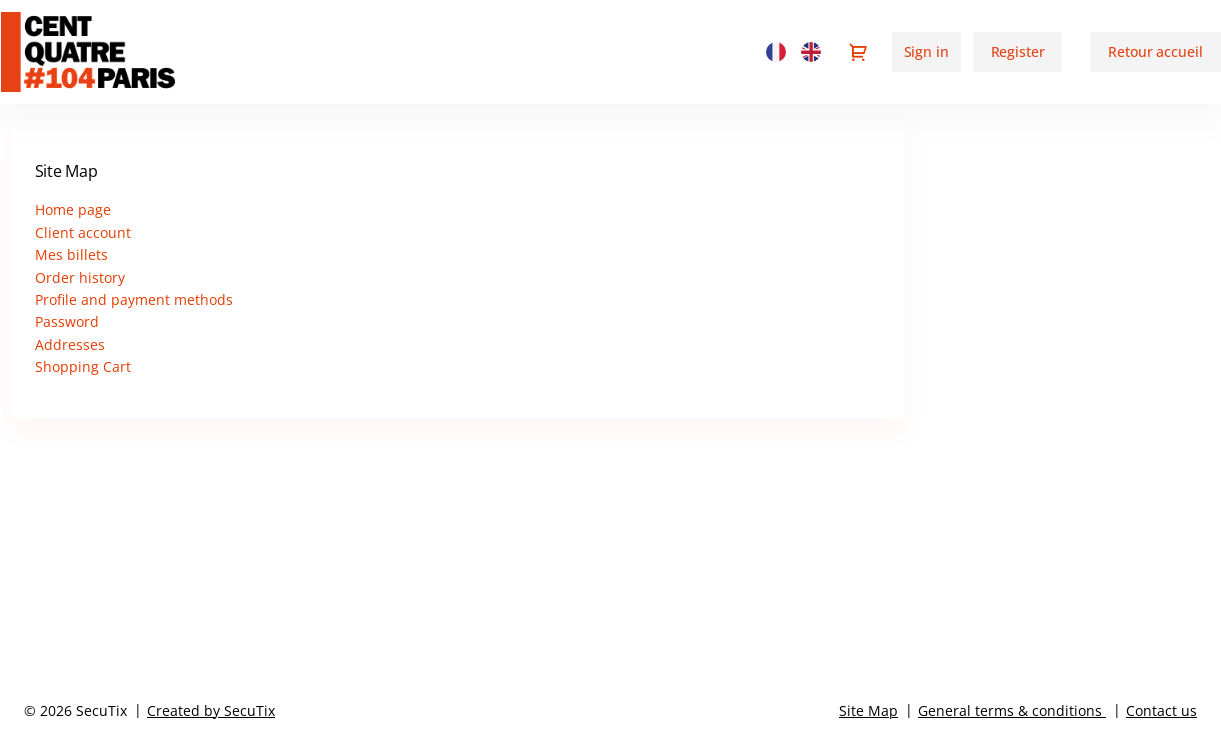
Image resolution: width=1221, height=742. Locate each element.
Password (67, 321)
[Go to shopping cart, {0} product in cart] (858, 52)
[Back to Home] (109, 52)
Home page (73, 209)
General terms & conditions (1010, 710)
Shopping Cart (83, 366)
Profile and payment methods (134, 299)
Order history (80, 277)
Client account (83, 232)
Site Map (868, 710)
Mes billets (71, 254)
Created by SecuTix (211, 710)
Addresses (70, 344)
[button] (1155, 52)
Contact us (1161, 710)
